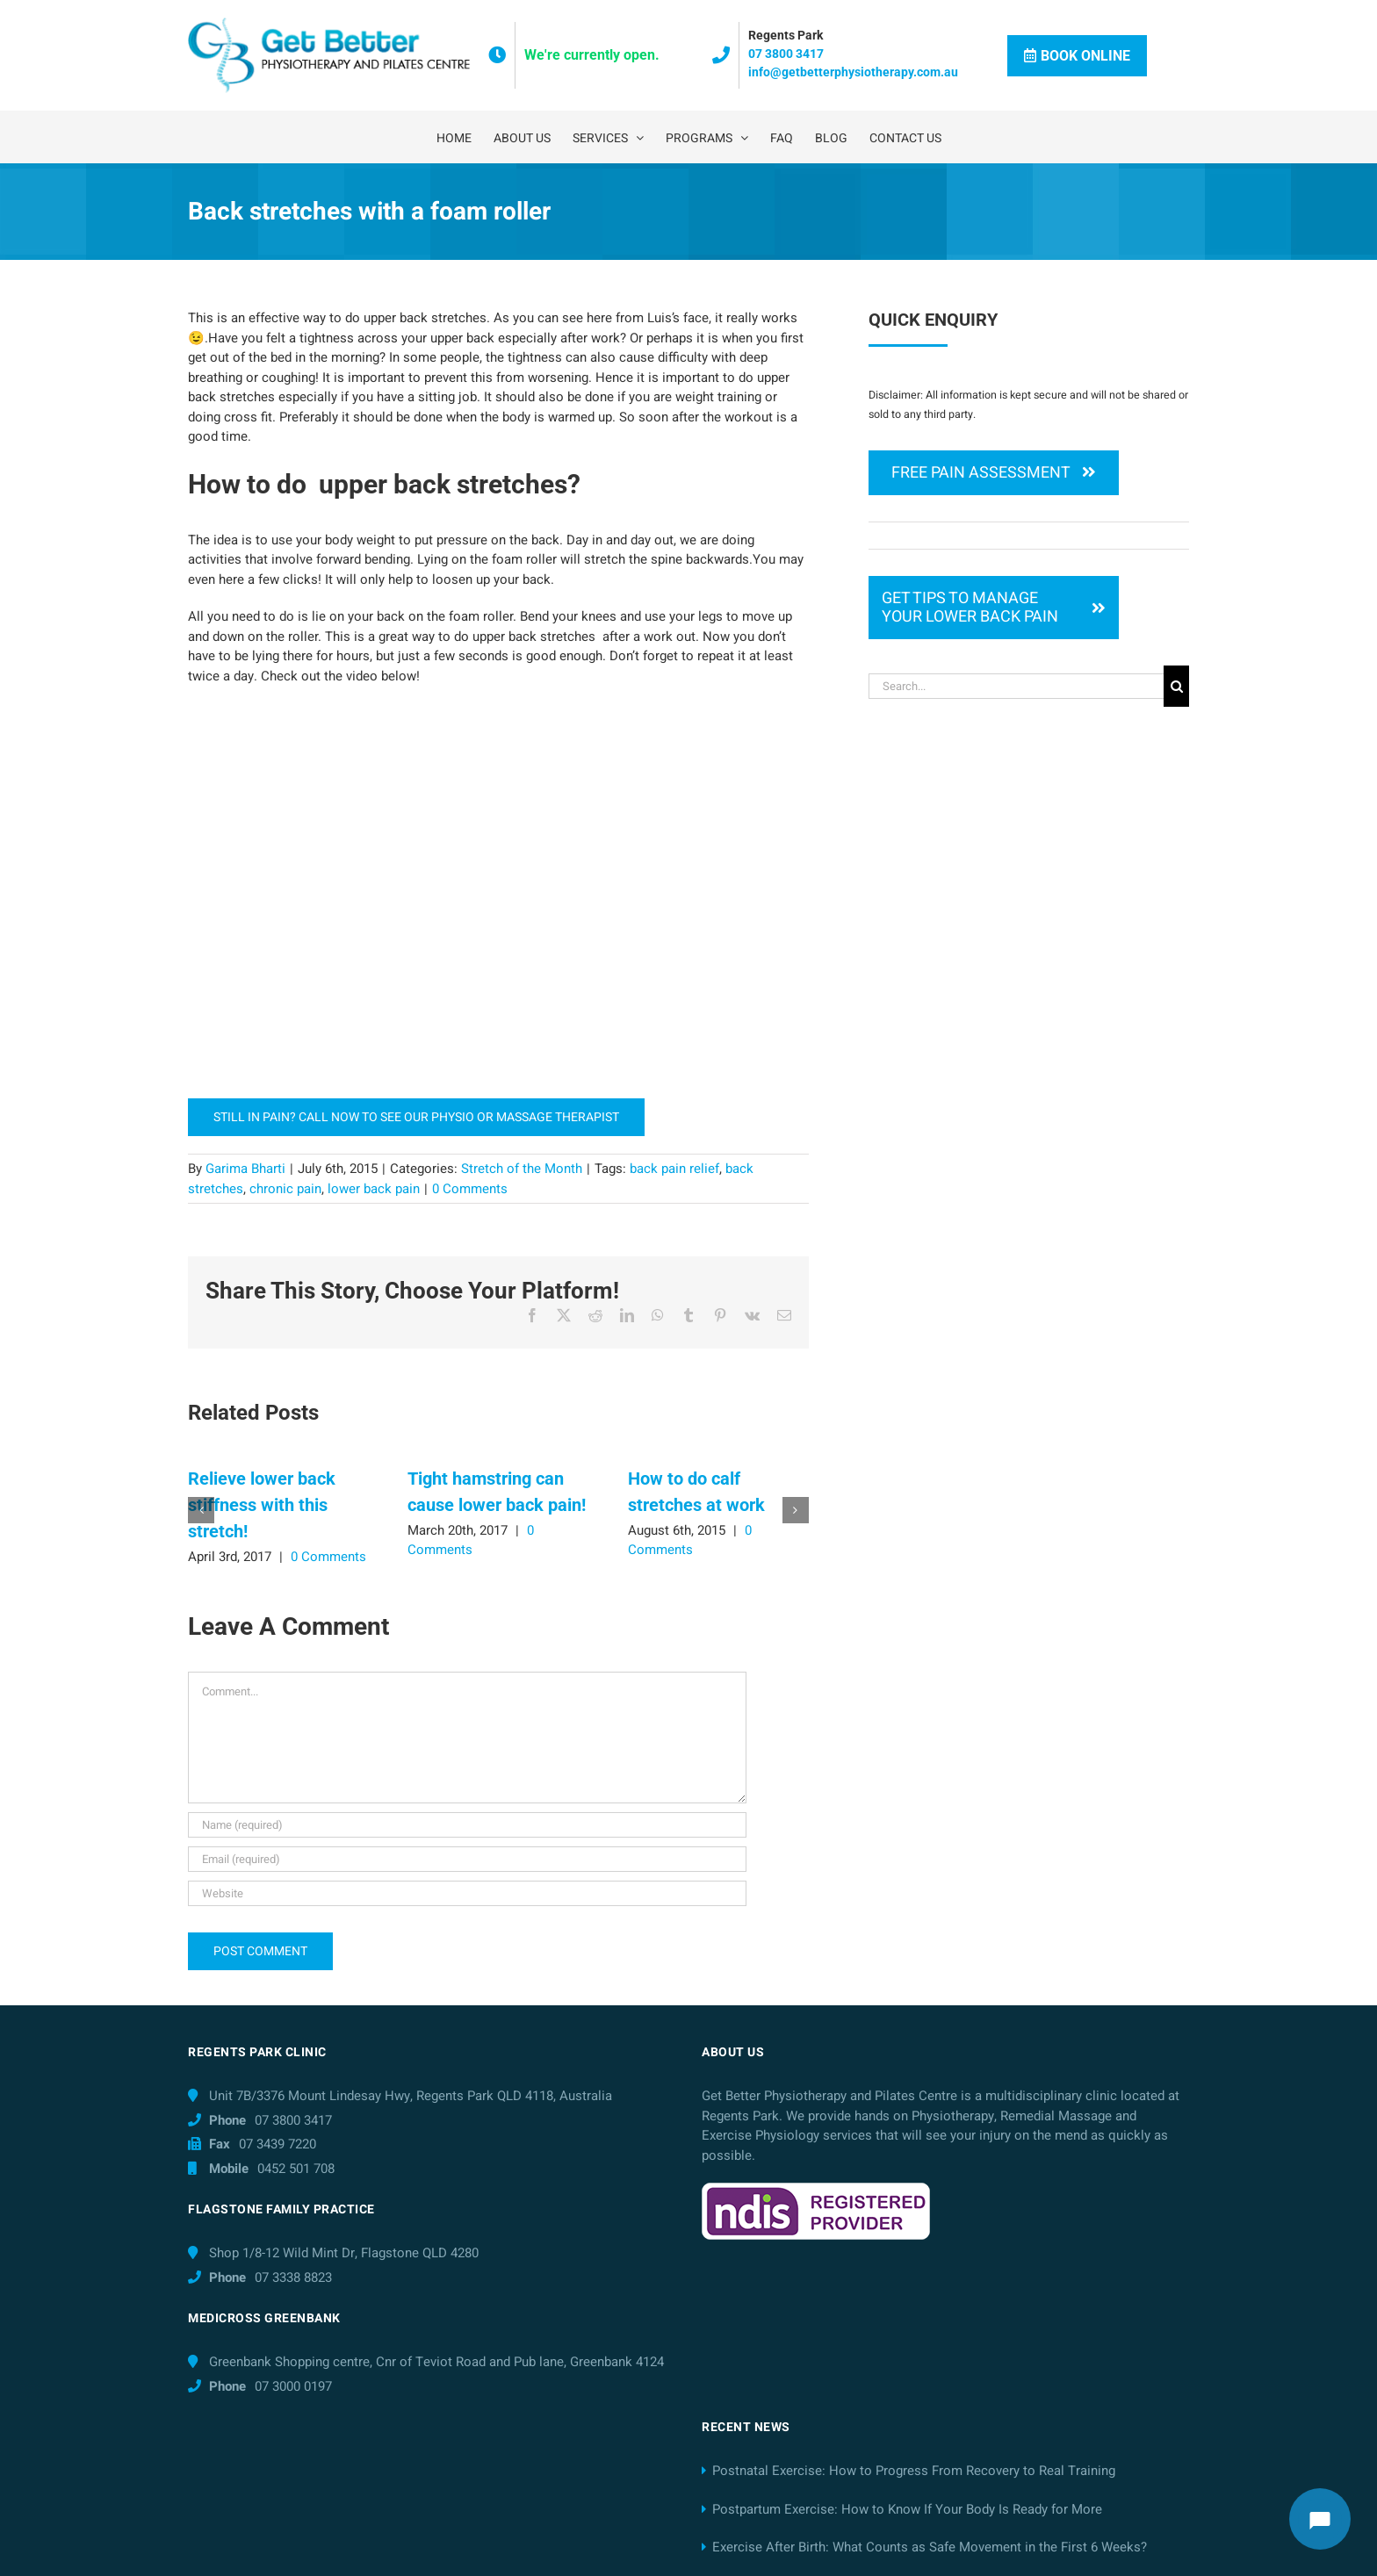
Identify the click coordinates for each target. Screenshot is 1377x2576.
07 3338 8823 (293, 2277)
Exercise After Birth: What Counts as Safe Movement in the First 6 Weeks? (929, 2547)
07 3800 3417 (786, 54)
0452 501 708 (296, 2168)
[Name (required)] (467, 1825)
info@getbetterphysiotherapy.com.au (853, 72)
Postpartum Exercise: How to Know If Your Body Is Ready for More (907, 2509)
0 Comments (328, 1556)
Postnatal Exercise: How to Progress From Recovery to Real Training (913, 2470)
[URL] (467, 1893)
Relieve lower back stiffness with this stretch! (261, 1505)
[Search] (1176, 686)
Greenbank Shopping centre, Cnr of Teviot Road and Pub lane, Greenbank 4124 (436, 2361)
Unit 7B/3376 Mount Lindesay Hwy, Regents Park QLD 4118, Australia (410, 2095)
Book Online (1077, 55)
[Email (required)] (467, 1859)
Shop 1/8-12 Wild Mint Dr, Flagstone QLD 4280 (344, 2253)
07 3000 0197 (293, 2386)
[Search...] (1016, 686)
